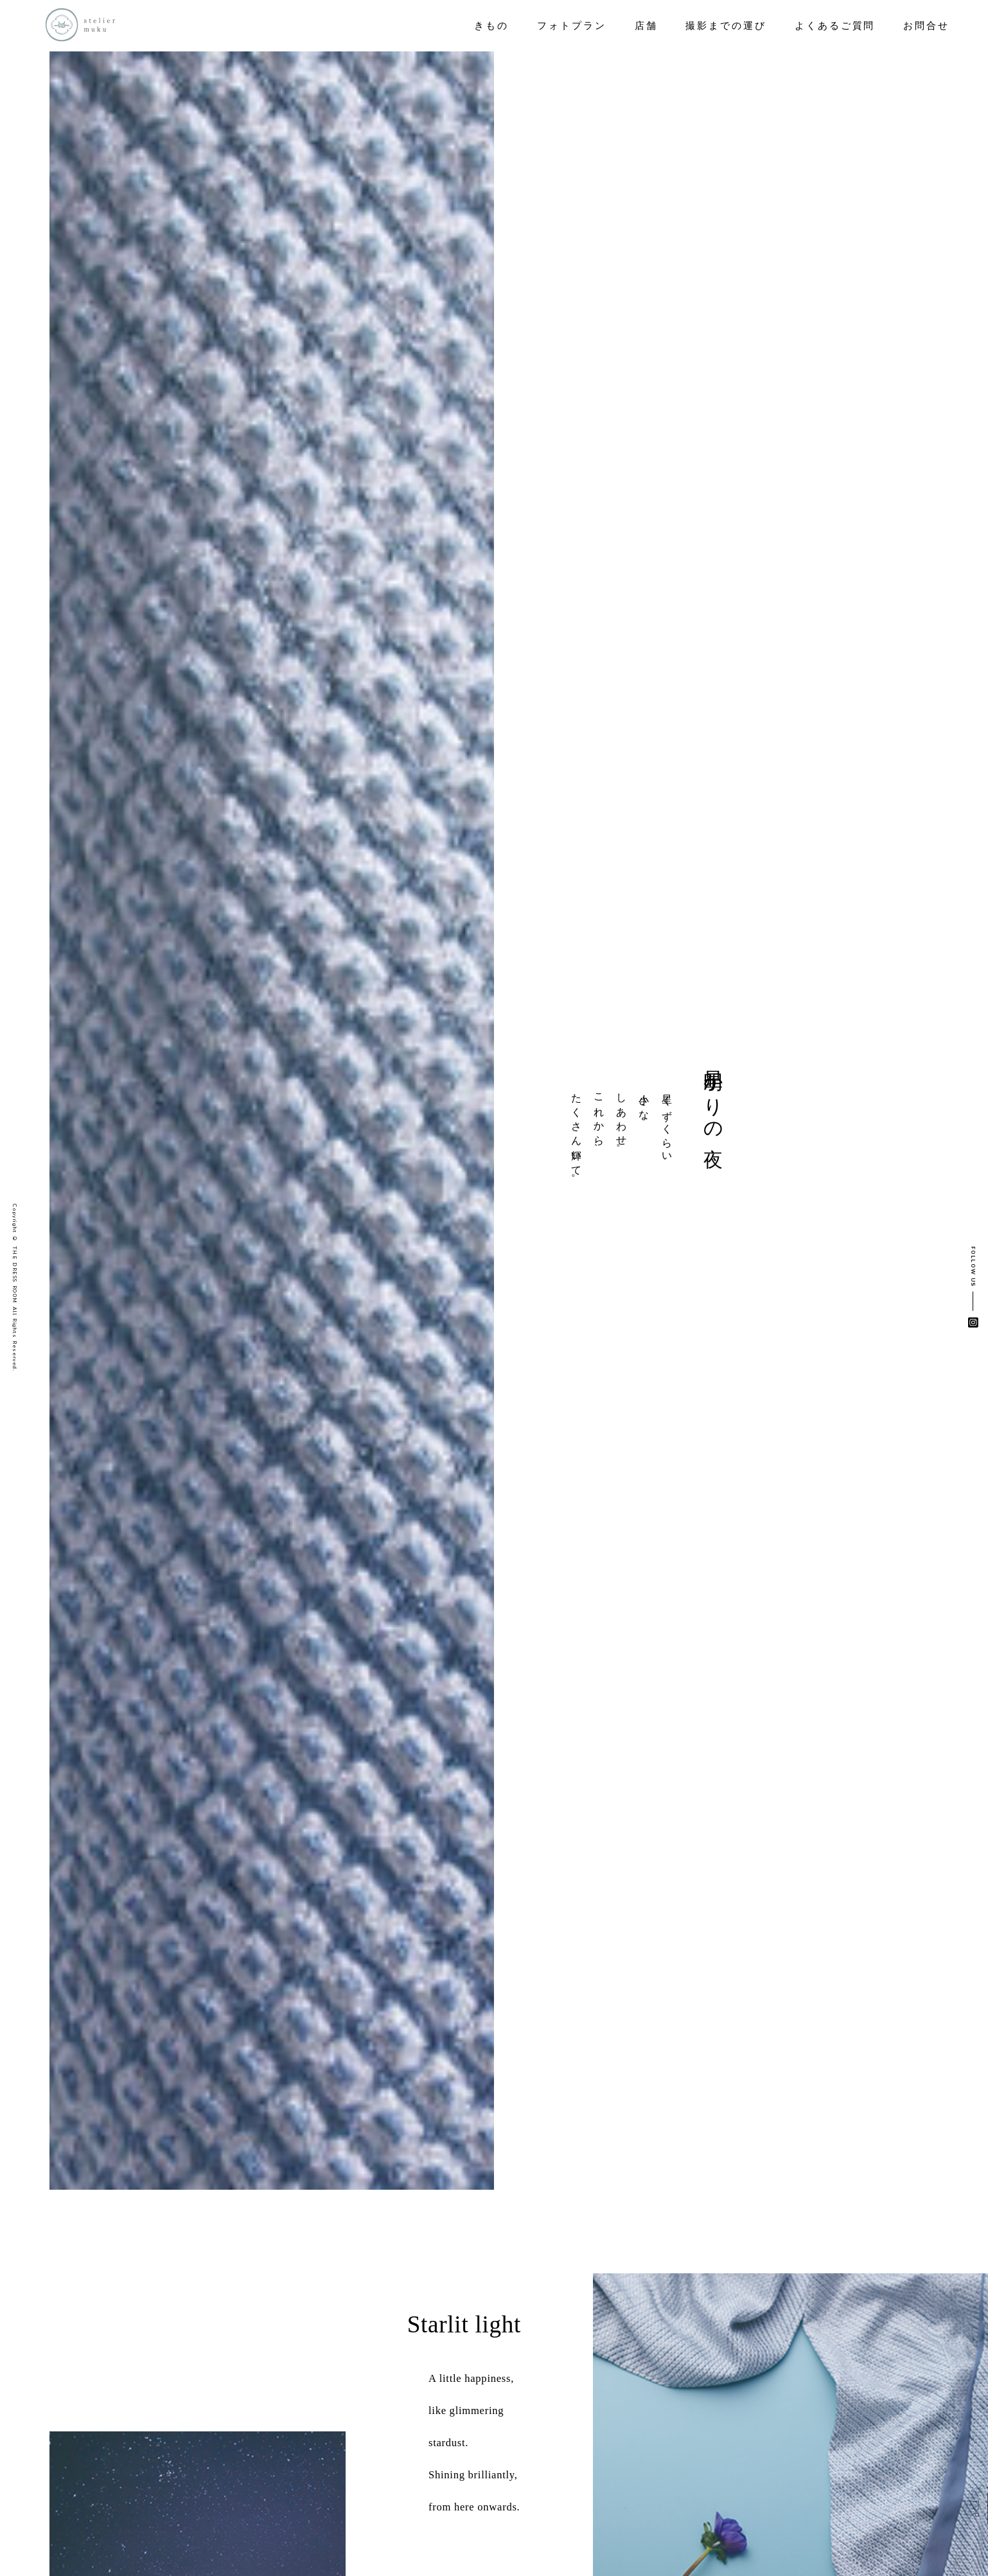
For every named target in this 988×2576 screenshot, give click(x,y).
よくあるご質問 (835, 26)
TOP (975, 2509)
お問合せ (926, 26)
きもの (491, 26)
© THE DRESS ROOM (14, 1269)
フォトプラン (571, 26)
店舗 (646, 26)
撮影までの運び (725, 26)
